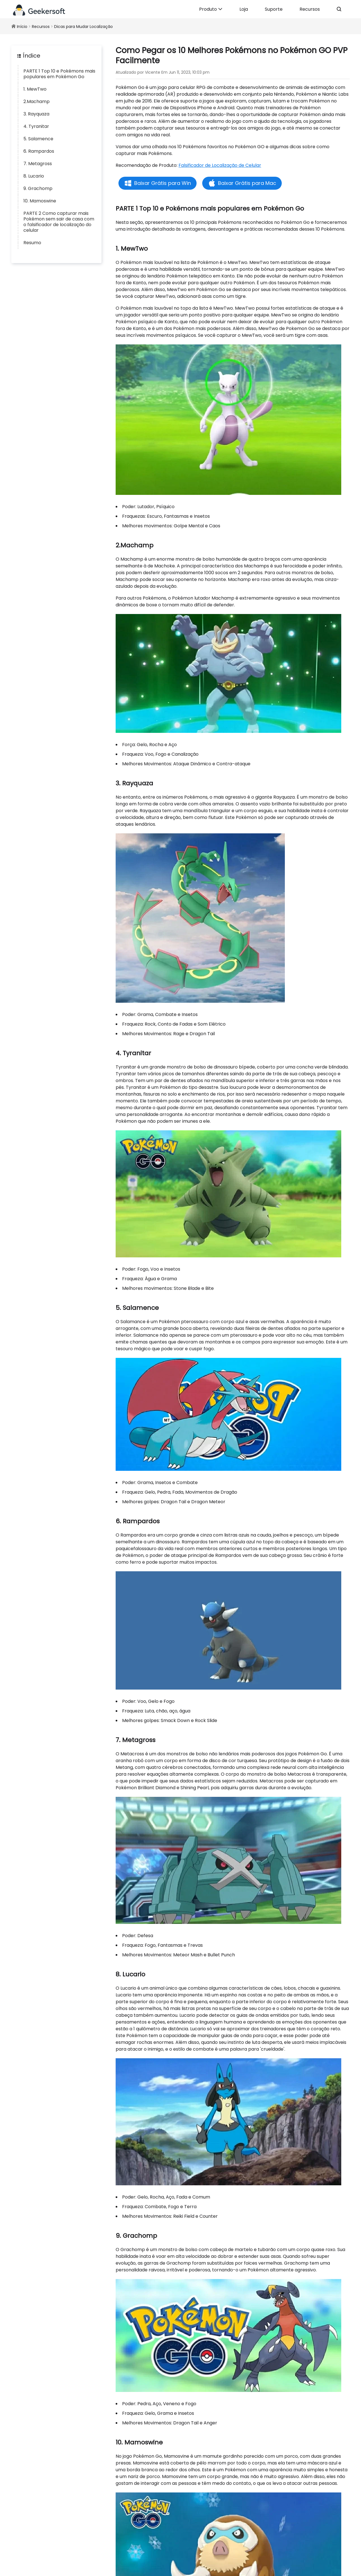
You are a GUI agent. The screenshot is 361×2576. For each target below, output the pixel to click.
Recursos (310, 9)
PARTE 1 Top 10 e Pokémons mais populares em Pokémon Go (59, 74)
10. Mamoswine (39, 201)
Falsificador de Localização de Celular (220, 165)
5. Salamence (38, 139)
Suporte (274, 9)
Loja (243, 9)
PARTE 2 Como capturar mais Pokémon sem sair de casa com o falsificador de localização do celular (58, 221)
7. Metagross (37, 163)
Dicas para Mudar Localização (83, 26)
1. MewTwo (35, 89)
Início (22, 26)
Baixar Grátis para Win (162, 183)
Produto (211, 9)
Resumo (32, 242)
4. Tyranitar (36, 126)
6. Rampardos (38, 151)
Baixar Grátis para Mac (247, 183)
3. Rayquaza (36, 114)
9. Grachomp (37, 188)
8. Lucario (33, 176)
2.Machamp (36, 101)
